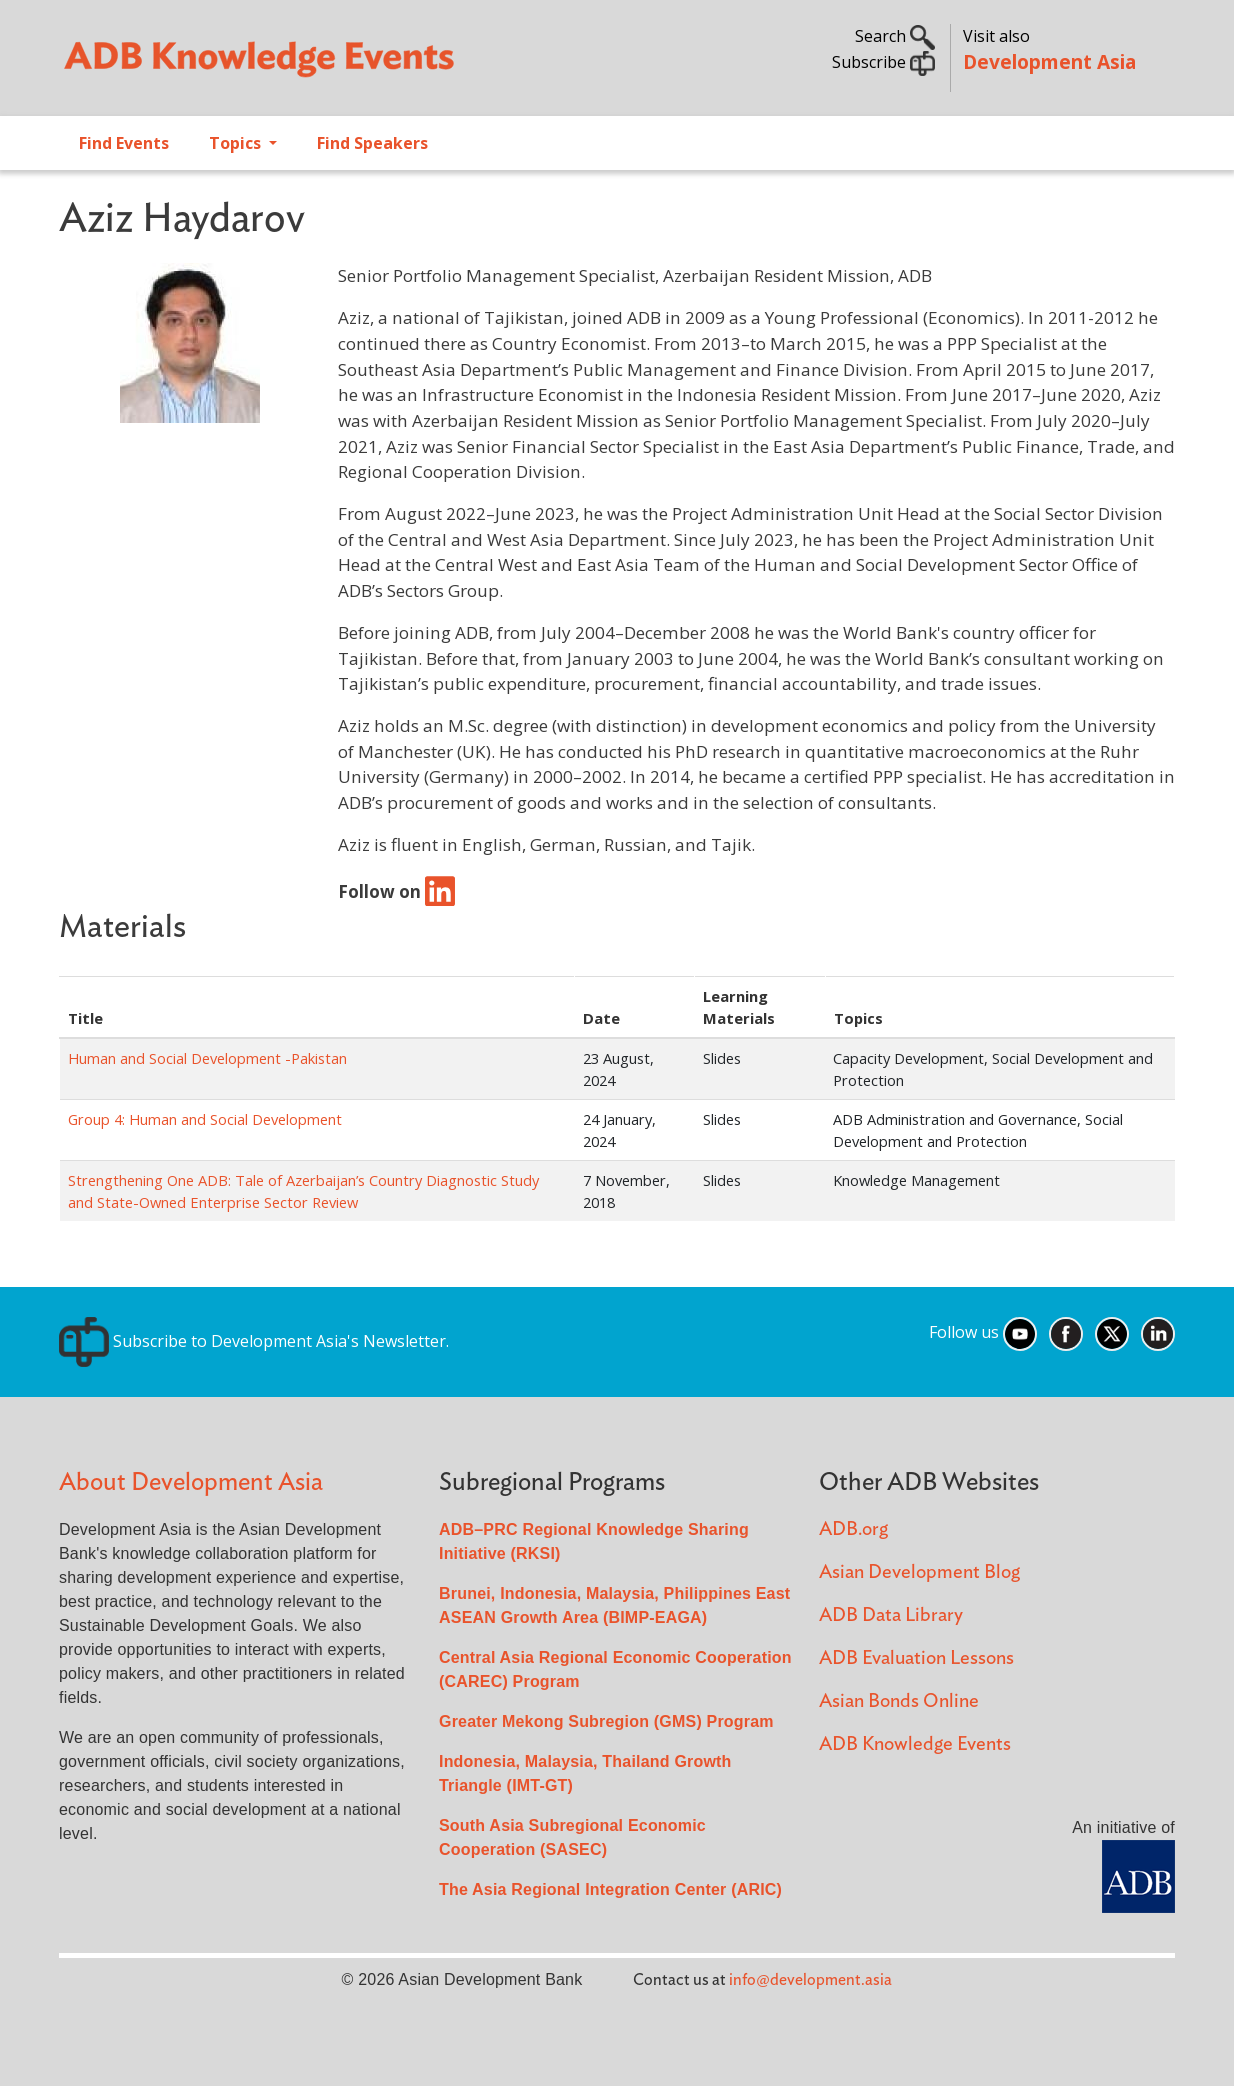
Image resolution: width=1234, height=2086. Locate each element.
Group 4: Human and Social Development (205, 1119)
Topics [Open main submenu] (237, 143)
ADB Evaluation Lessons (916, 1658)
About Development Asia (191, 1482)
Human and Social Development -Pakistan (207, 1058)
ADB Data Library (891, 1615)
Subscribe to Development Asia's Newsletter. (254, 1341)
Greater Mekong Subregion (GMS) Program (606, 1721)
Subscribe (883, 62)
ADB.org (853, 1529)
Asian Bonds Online (899, 1701)
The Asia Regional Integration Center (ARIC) (610, 1889)
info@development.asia (810, 1980)
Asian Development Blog (919, 1572)
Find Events (124, 143)
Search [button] (895, 36)
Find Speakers (372, 143)
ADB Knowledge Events (915, 1744)
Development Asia (1049, 61)
